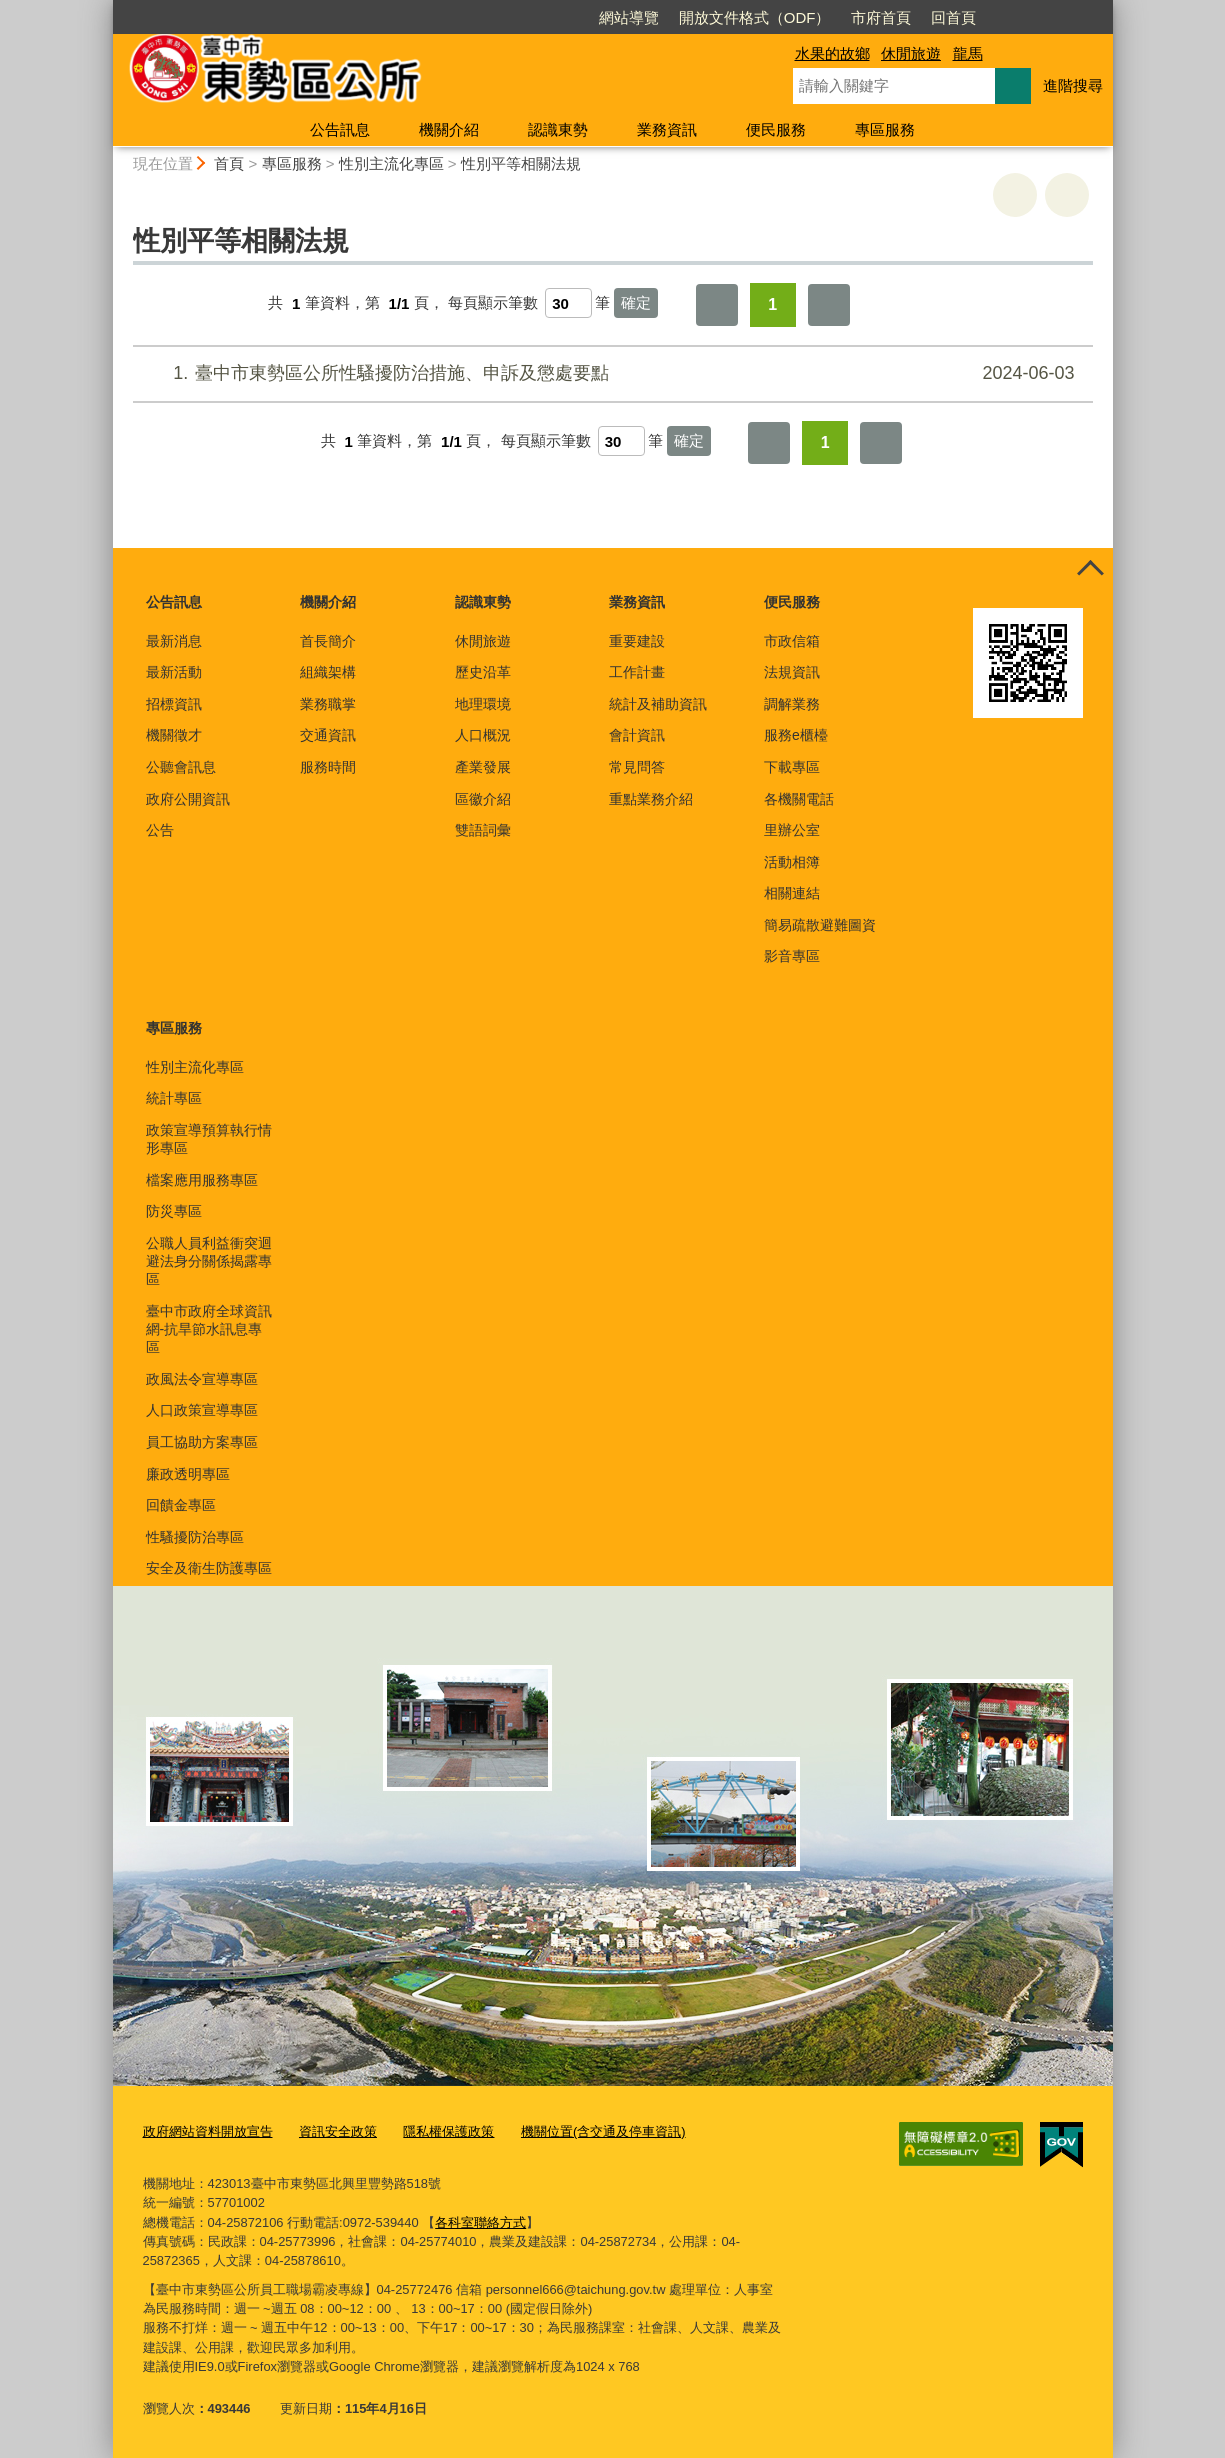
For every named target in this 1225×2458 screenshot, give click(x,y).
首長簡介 (328, 641)
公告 (160, 830)
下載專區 (792, 767)
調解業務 (792, 704)
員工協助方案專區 (202, 1442)
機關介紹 (449, 129)
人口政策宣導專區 (202, 1410)
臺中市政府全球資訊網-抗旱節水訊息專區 (209, 1329)
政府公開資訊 (188, 799)
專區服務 (885, 129)
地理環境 (483, 704)
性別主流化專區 (391, 163)
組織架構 (328, 672)
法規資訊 (792, 672)
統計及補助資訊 (658, 704)
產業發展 (483, 767)
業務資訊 (667, 129)
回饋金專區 (181, 1505)
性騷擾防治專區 (195, 1537)
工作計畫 (637, 672)
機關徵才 (174, 735)
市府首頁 (881, 17)
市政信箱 (792, 641)
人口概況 (483, 735)
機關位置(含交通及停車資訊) (603, 2131)
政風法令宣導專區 (202, 1379)
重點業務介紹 (651, 799)
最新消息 (174, 641)
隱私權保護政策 (448, 2131)
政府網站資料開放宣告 (208, 2131)
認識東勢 (558, 129)
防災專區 (174, 1211)
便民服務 (776, 129)
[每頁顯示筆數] (568, 303)
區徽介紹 (483, 799)
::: (104, 8)
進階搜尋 (1073, 85)
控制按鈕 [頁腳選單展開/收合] (1091, 570)
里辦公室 (792, 830)
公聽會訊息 (181, 767)
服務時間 (328, 767)
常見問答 (637, 767)
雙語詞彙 (483, 830)
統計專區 (174, 1098)
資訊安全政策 (338, 2131)
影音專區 (792, 956)
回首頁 (953, 17)
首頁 (229, 163)
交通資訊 (328, 735)
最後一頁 (829, 305)
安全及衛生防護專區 (209, 1568)
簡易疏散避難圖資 (820, 925)
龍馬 (968, 53)
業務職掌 (328, 704)
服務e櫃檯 (796, 735)
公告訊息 (340, 129)
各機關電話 (799, 799)
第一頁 (717, 305)
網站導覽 (629, 17)
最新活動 (174, 672)
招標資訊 (174, 704)
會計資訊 (637, 735)
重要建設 (637, 641)
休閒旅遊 (911, 53)
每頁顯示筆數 (493, 303)
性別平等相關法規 (521, 163)
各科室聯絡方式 (480, 2222)
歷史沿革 (483, 672)
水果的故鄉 (832, 53)
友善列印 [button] (1015, 195)
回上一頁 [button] (1067, 195)
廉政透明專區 (188, 1474)
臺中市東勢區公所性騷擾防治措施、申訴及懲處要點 (609, 373)
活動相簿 (792, 862)
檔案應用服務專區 (202, 1180)
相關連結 (792, 893)
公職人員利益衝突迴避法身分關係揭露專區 (209, 1261)
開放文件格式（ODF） (755, 17)
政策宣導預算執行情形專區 (209, 1139)
